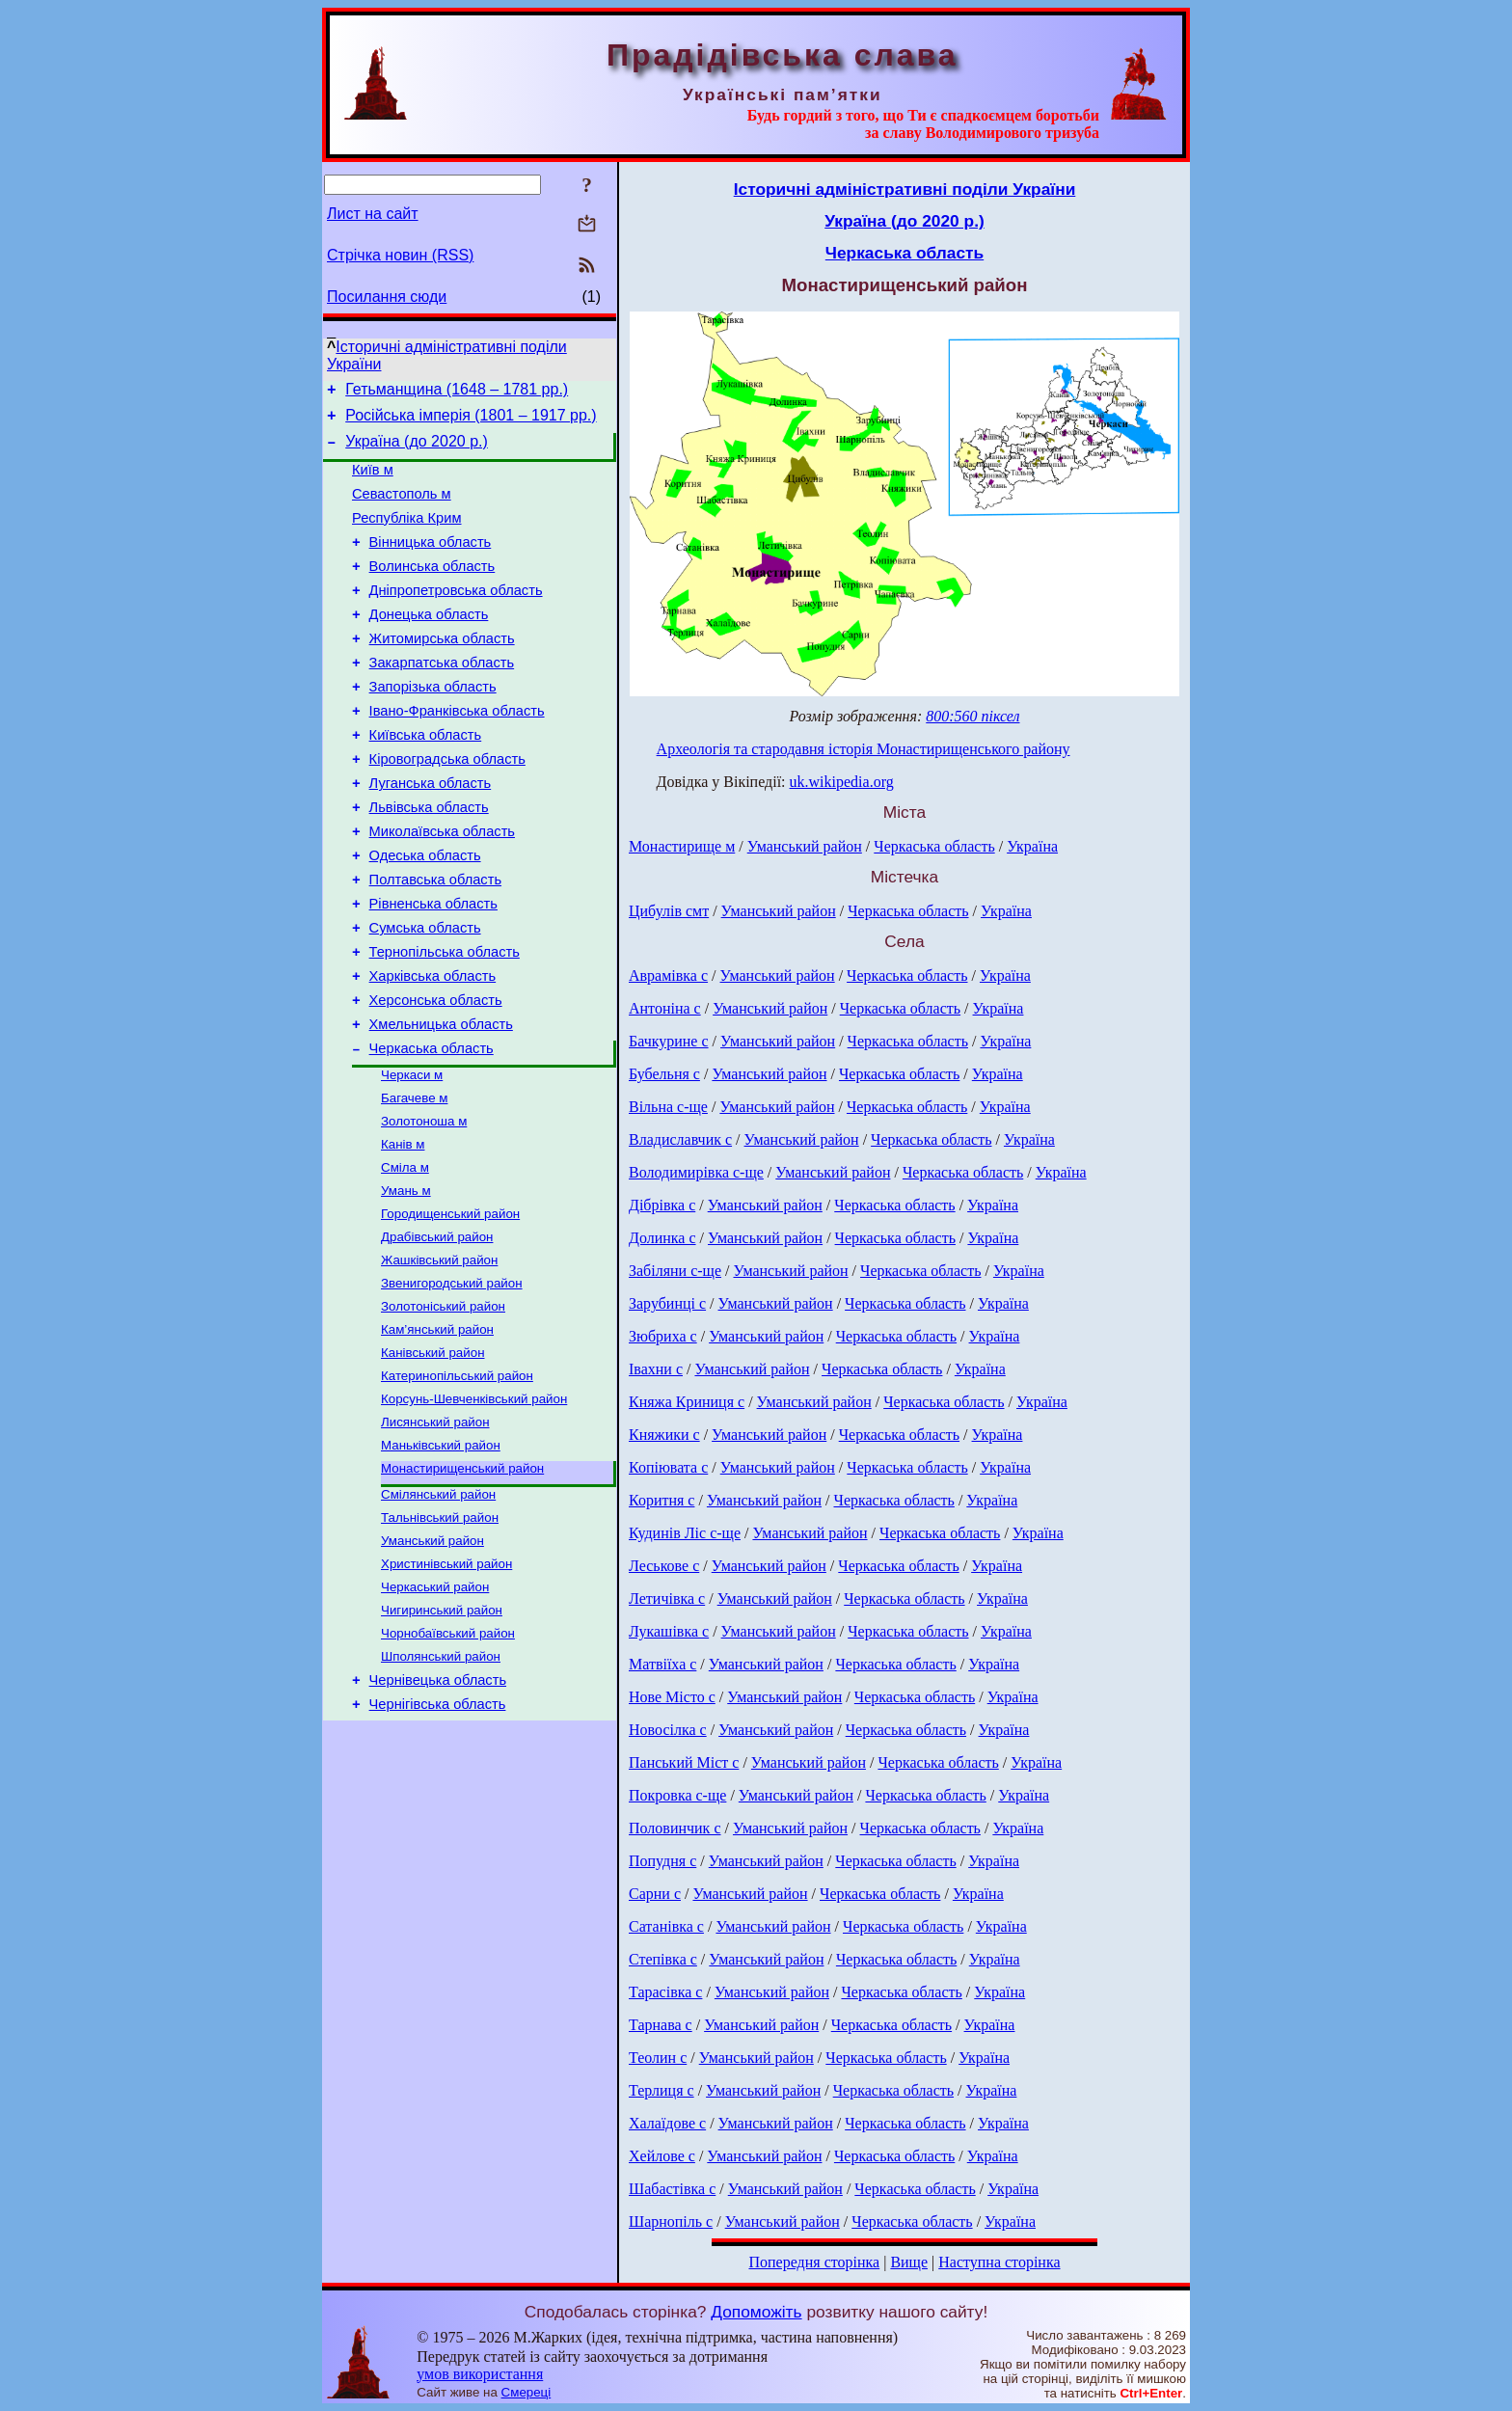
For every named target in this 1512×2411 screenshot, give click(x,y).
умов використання (480, 2374)
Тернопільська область (444, 1021)
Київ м (372, 481)
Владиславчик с (680, 1139)
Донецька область (429, 643)
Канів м (402, 1233)
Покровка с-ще (677, 1795)
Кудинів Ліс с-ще (685, 1533)
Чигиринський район (441, 1737)
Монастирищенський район (462, 1584)
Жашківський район (439, 1358)
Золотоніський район (443, 1408)
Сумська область (425, 994)
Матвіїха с (662, 1664)
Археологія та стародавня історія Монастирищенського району (863, 749)
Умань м (406, 1283)
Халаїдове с (667, 2123)
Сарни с (655, 1893)
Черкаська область (431, 1129)
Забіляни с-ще (675, 1270)
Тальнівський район (440, 1637)
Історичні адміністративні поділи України (905, 189)
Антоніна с (665, 1008)
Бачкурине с (669, 1041)
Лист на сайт (372, 213)
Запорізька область (433, 724)
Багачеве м (414, 1183)
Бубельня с (664, 1074)
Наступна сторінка (999, 2262)
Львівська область (429, 859)
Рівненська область (433, 967)
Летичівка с (667, 1598)
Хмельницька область (441, 1102)
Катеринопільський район (457, 1483)
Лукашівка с (669, 1631)
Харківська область (433, 1048)
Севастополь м (401, 508)
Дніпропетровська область (456, 616)
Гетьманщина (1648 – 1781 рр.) (456, 392)
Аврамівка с (668, 975)
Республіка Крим (407, 535)
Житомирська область (442, 670)
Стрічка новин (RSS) (400, 255)
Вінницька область (430, 562)
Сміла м (405, 1258)
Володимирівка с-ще (696, 1172)
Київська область (425, 778)
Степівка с (663, 1959)
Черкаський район (435, 1712)
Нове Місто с (672, 1697)
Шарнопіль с (671, 2221)
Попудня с (662, 1861)
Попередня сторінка (813, 2262)
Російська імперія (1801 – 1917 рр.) (470, 421)
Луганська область (430, 832)
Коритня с (661, 1500)
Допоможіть (756, 2311)
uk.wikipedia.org (842, 781)
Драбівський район (437, 1333)
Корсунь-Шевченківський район (474, 1509)
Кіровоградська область (447, 805)
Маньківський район (440, 1559)
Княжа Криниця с (686, 1402)
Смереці (526, 2392)
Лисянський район (435, 1534)
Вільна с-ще (668, 1106)
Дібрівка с (662, 1205)
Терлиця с (661, 2090)
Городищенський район (450, 1308)
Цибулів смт (669, 911)
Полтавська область (435, 940)
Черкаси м (412, 1158)
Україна (1032, 846)
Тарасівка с (665, 1992)
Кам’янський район (437, 1433)
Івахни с (656, 1369)
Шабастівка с (672, 2189)
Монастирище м (682, 846)
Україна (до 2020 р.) (416, 450)
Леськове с (664, 1566)
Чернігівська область (437, 1841)
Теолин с (658, 2057)
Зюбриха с (663, 1336)
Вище (909, 2262)
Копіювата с (668, 1467)
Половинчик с (675, 1828)
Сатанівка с (666, 1926)
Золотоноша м (424, 1208)
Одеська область (425, 913)
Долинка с (662, 1238)
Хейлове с (662, 2156)
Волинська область (432, 589)
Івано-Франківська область (457, 751)
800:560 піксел (972, 716)
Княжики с (664, 1434)
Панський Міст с (684, 1762)
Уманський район (432, 1662)
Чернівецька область (437, 1814)
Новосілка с (668, 1729)
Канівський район (433, 1458)
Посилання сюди (386, 296)
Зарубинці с (667, 1303)
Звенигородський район (452, 1383)
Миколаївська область (442, 886)
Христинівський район (446, 1687)
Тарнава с (660, 2025)
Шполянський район (440, 1787)
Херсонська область (435, 1075)
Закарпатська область (442, 697)
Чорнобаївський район (448, 1762)
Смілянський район (438, 1612)
